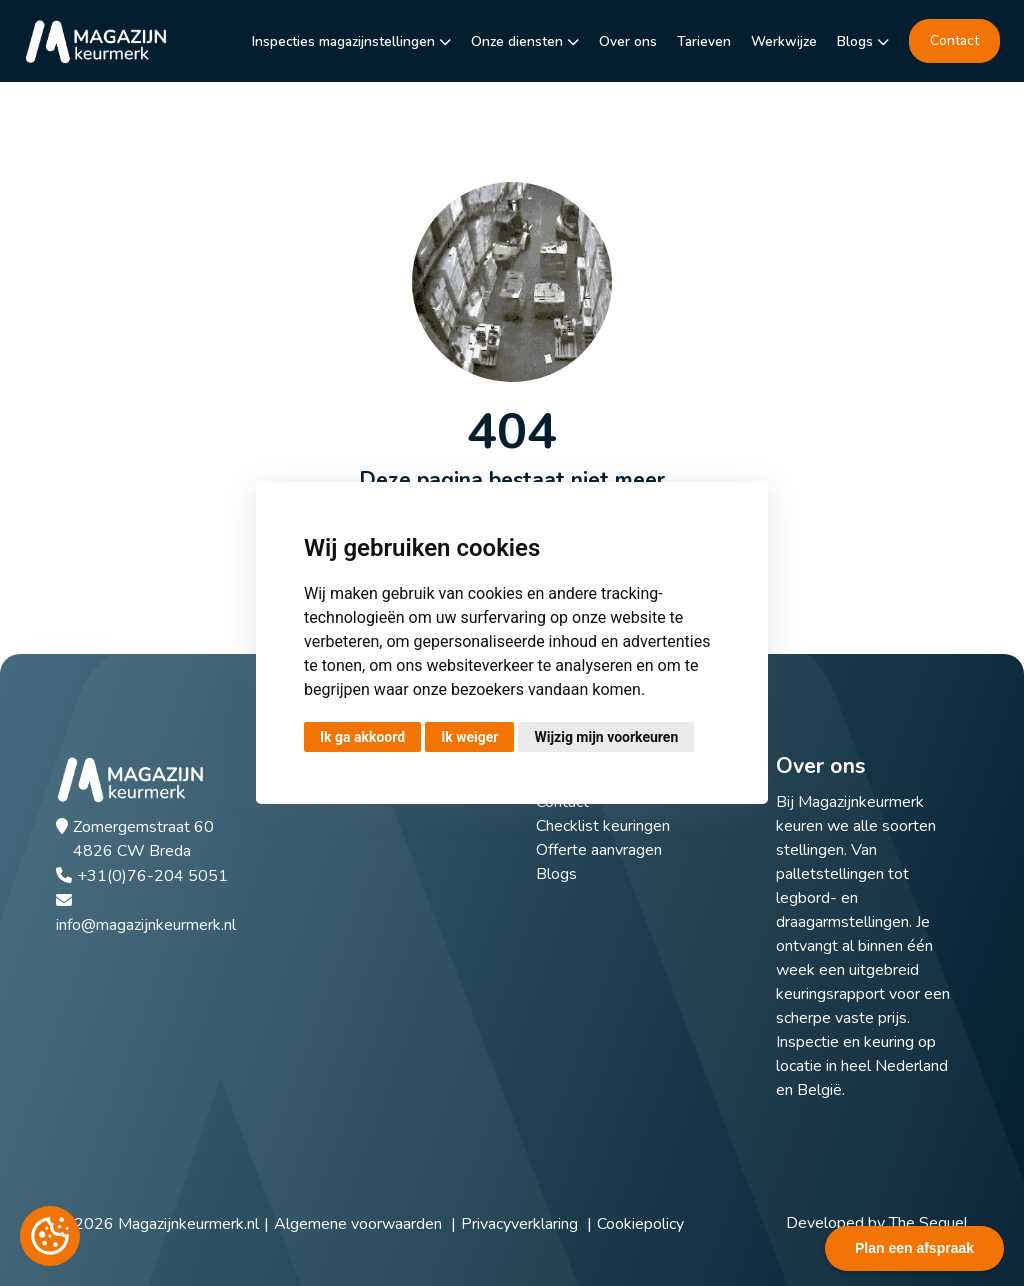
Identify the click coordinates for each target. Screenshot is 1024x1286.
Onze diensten (517, 41)
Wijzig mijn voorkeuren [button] (606, 737)
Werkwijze (784, 41)
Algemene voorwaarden (358, 1224)
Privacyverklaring (519, 1224)
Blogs (855, 41)
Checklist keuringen (603, 826)
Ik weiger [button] (469, 737)
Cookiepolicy (640, 1224)
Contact (954, 40)
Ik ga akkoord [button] (362, 737)
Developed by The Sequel (877, 1223)
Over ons (628, 41)
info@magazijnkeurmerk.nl (146, 925)
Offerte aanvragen (599, 850)
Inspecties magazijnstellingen (343, 41)
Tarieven (704, 41)
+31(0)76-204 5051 (152, 876)
